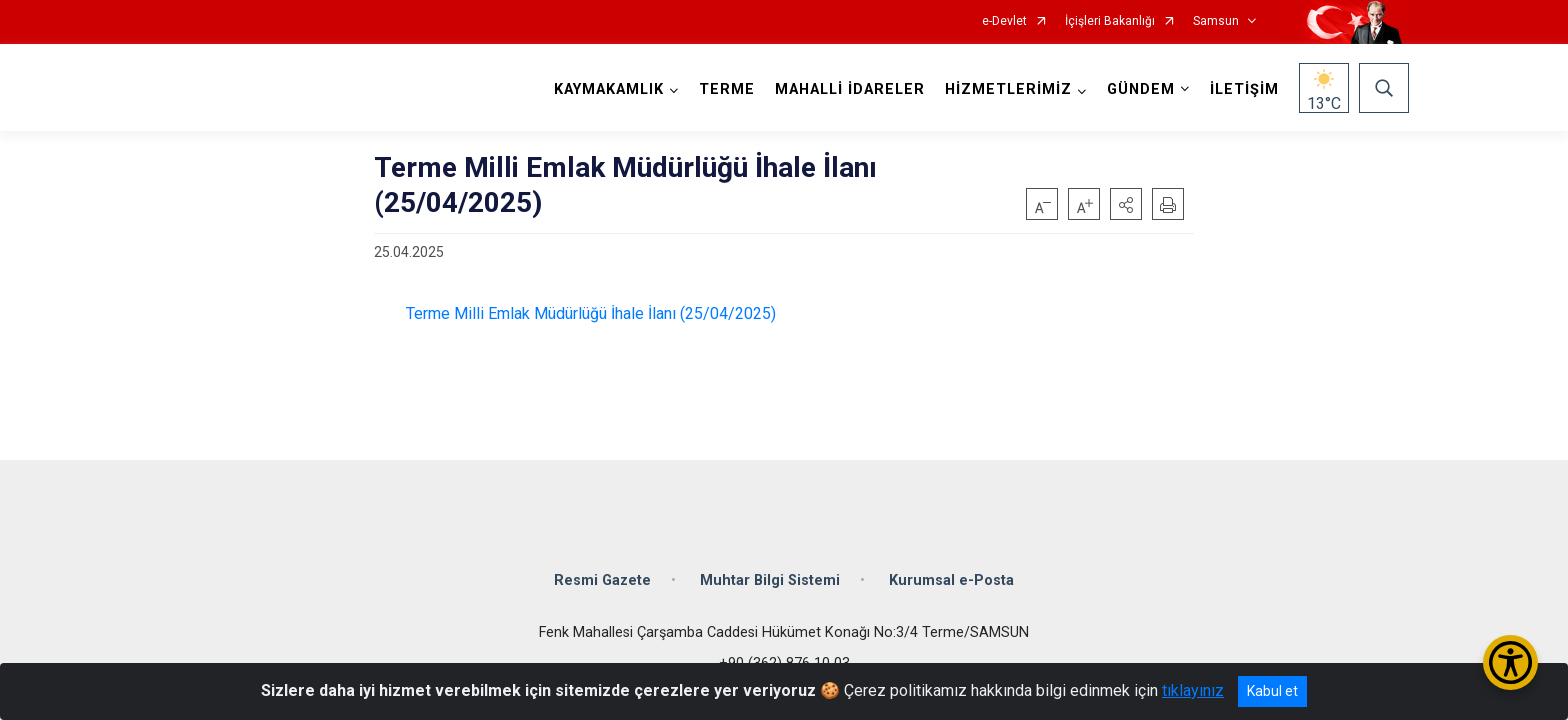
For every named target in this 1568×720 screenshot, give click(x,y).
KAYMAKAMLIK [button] (607, 89)
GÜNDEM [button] (1139, 89)
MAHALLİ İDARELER (848, 89)
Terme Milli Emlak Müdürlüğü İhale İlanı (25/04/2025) (589, 313)
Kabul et (1272, 691)
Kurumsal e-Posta (951, 572)
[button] (1126, 204)
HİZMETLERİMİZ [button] (1006, 89)
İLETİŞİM (1242, 89)
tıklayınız (1193, 690)
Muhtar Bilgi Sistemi (770, 572)
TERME (725, 89)
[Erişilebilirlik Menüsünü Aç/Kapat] (1510, 662)
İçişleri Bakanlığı (1110, 21)
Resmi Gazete (602, 572)
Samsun (1216, 21)
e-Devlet (1004, 21)
